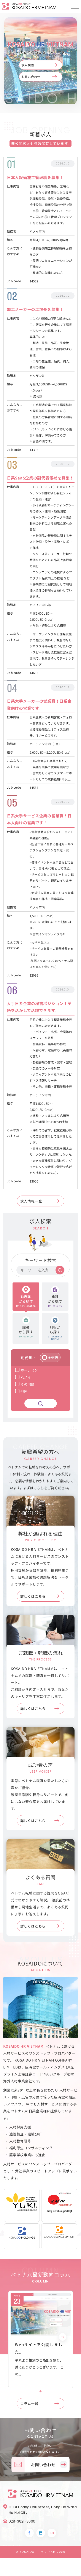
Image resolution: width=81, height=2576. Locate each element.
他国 (24, 1391)
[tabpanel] (40, 2339)
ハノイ (26, 1377)
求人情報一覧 (31, 1201)
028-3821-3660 (22, 2521)
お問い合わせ (30, 77)
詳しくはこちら (33, 1596)
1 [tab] (40, 2391)
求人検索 (27, 65)
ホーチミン (29, 1370)
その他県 (27, 1384)
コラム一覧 (29, 2403)
